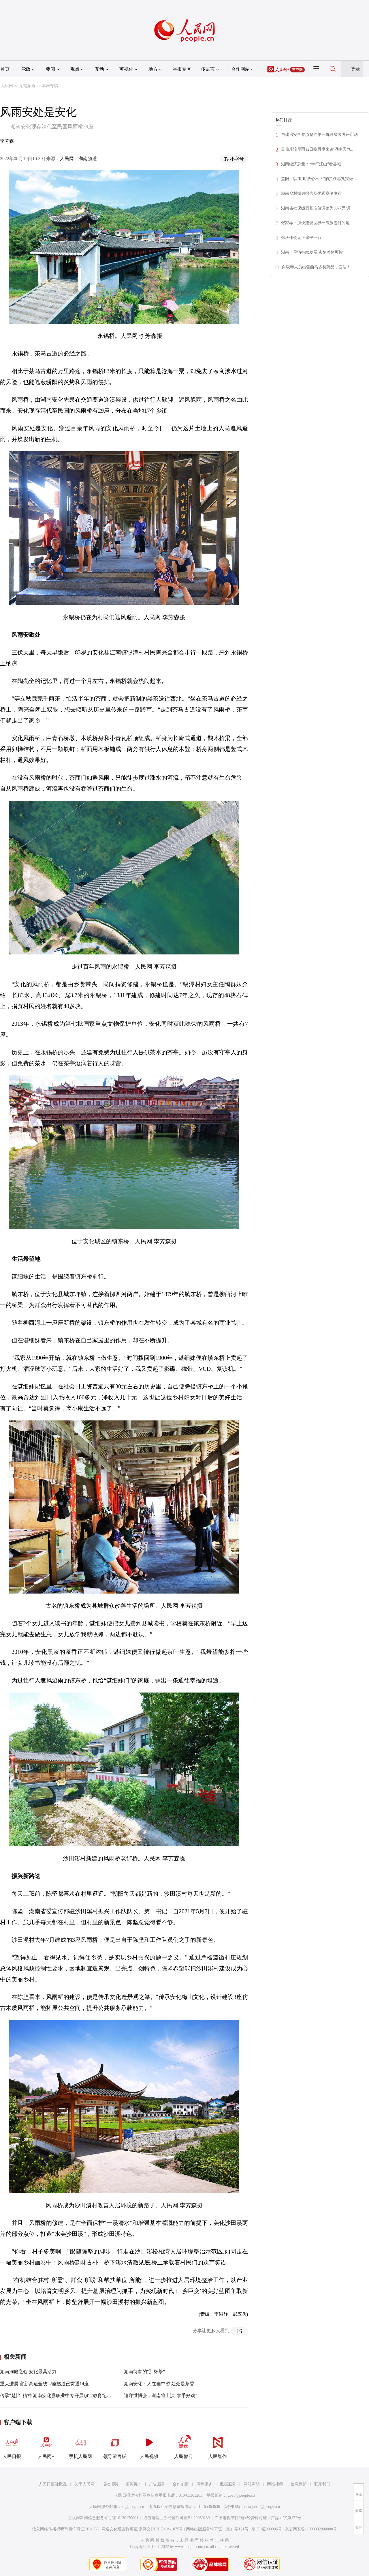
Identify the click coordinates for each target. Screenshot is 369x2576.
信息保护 (299, 2484)
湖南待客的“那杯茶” (144, 2371)
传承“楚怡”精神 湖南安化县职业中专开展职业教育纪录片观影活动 (67, 2395)
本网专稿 (50, 86)
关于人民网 (84, 2484)
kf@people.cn (132, 2506)
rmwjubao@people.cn (262, 2506)
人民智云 (183, 2445)
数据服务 (228, 2484)
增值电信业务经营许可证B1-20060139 (176, 2518)
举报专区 (182, 69)
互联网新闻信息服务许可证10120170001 (103, 2518)
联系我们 (322, 2484)
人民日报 (12, 2445)
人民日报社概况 (53, 2484)
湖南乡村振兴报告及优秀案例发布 (311, 193)
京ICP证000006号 (266, 2529)
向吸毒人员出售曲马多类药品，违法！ (316, 267)
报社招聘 (110, 2484)
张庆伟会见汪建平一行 (301, 237)
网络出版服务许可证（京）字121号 (217, 2529)
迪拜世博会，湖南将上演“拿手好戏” (160, 2395)
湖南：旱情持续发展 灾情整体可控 (312, 252)
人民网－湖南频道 (78, 158)
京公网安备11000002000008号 (311, 2529)
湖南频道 (27, 86)
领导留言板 (114, 2445)
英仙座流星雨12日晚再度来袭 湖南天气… (318, 149)
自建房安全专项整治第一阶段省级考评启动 (319, 134)
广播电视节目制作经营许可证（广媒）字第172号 (257, 2518)
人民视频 (149, 2445)
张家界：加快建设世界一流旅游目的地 (315, 223)
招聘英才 (133, 2484)
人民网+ (46, 2445)
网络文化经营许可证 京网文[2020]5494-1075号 (142, 2529)
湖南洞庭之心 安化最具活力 (28, 2371)
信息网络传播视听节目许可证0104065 (65, 2529)
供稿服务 (204, 2484)
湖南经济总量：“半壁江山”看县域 (311, 164)
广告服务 (157, 2484)
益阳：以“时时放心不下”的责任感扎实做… (319, 179)
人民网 (7, 86)
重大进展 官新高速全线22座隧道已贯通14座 (44, 2383)
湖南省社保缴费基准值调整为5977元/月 (316, 208)
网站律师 (275, 2484)
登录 (355, 69)
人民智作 (218, 2445)
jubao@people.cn (241, 2495)
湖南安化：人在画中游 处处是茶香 (159, 2383)
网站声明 (252, 2484)
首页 (5, 69)
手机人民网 (80, 2445)
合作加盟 (181, 2484)
